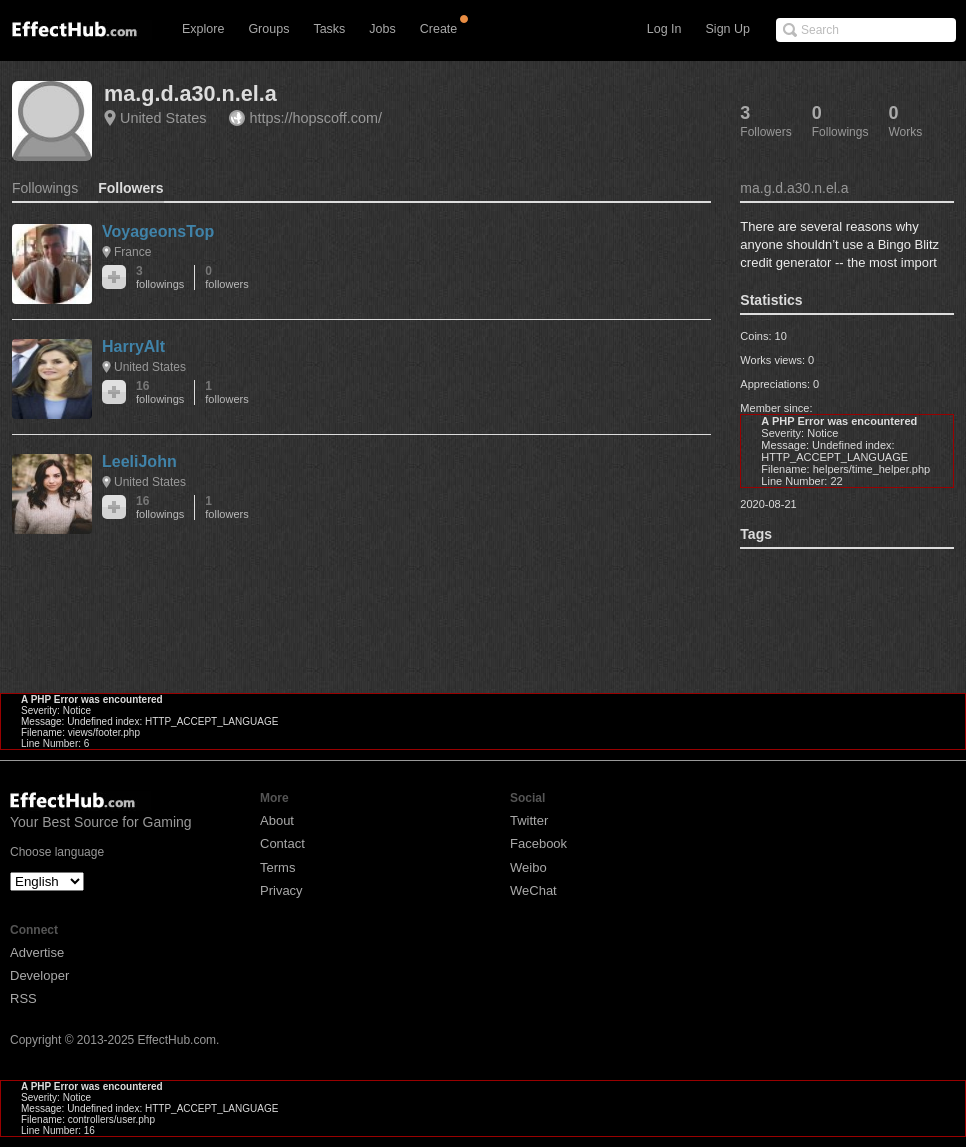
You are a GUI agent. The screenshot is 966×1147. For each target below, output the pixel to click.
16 (160, 392)
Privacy (281, 890)
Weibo (528, 867)
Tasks (329, 29)
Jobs (382, 29)
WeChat (533, 890)
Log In (664, 29)
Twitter (529, 820)
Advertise (37, 952)
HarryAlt (133, 346)
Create (439, 29)
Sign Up (728, 29)
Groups (268, 29)
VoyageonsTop (158, 231)
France (132, 252)
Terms (277, 867)
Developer (39, 975)
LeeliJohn (139, 461)
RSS (23, 998)
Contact (282, 843)
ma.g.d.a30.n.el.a (190, 93)
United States (163, 118)
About (277, 820)
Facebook (538, 843)
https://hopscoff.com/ (315, 118)
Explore (203, 29)
